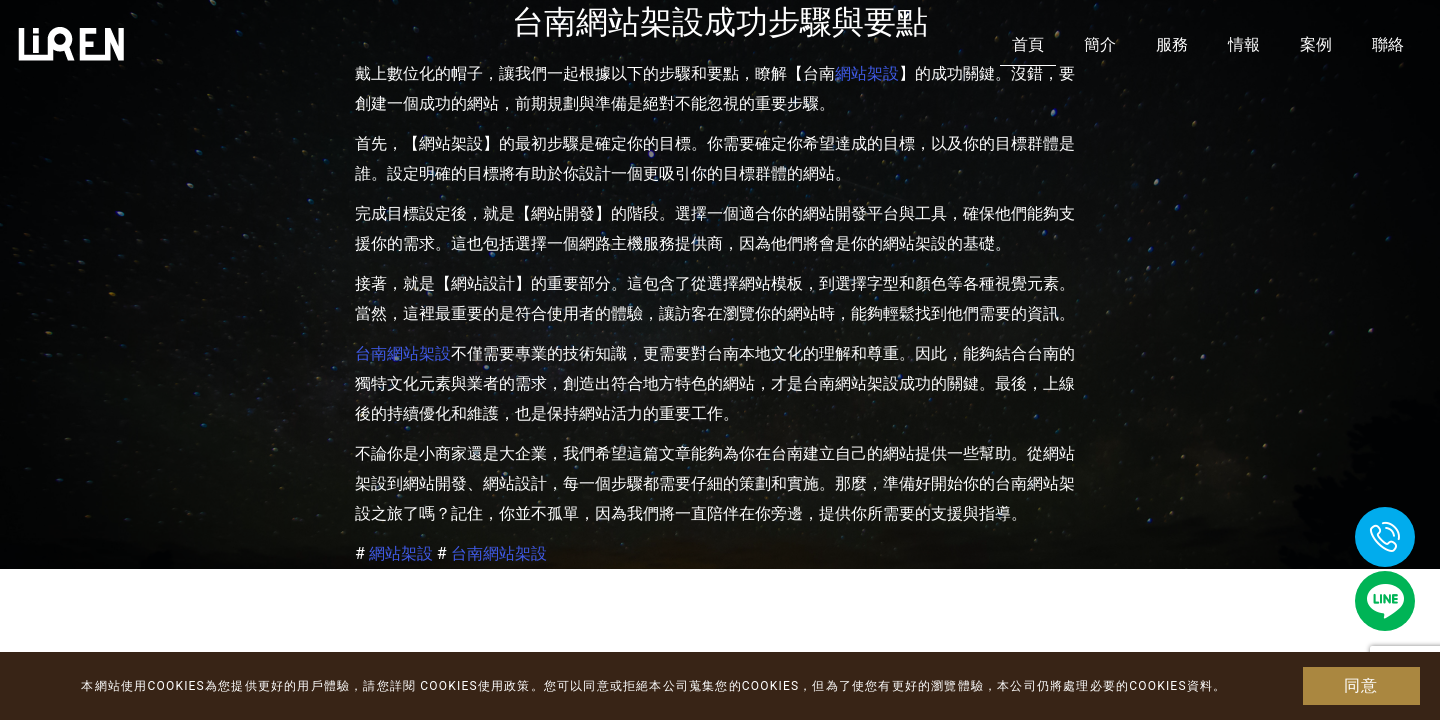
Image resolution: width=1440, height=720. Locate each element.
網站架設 (401, 553)
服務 (1172, 44)
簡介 (1100, 44)
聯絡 (1388, 44)
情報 (1244, 44)
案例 (1316, 44)
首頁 (1028, 44)
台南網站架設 (403, 353)
